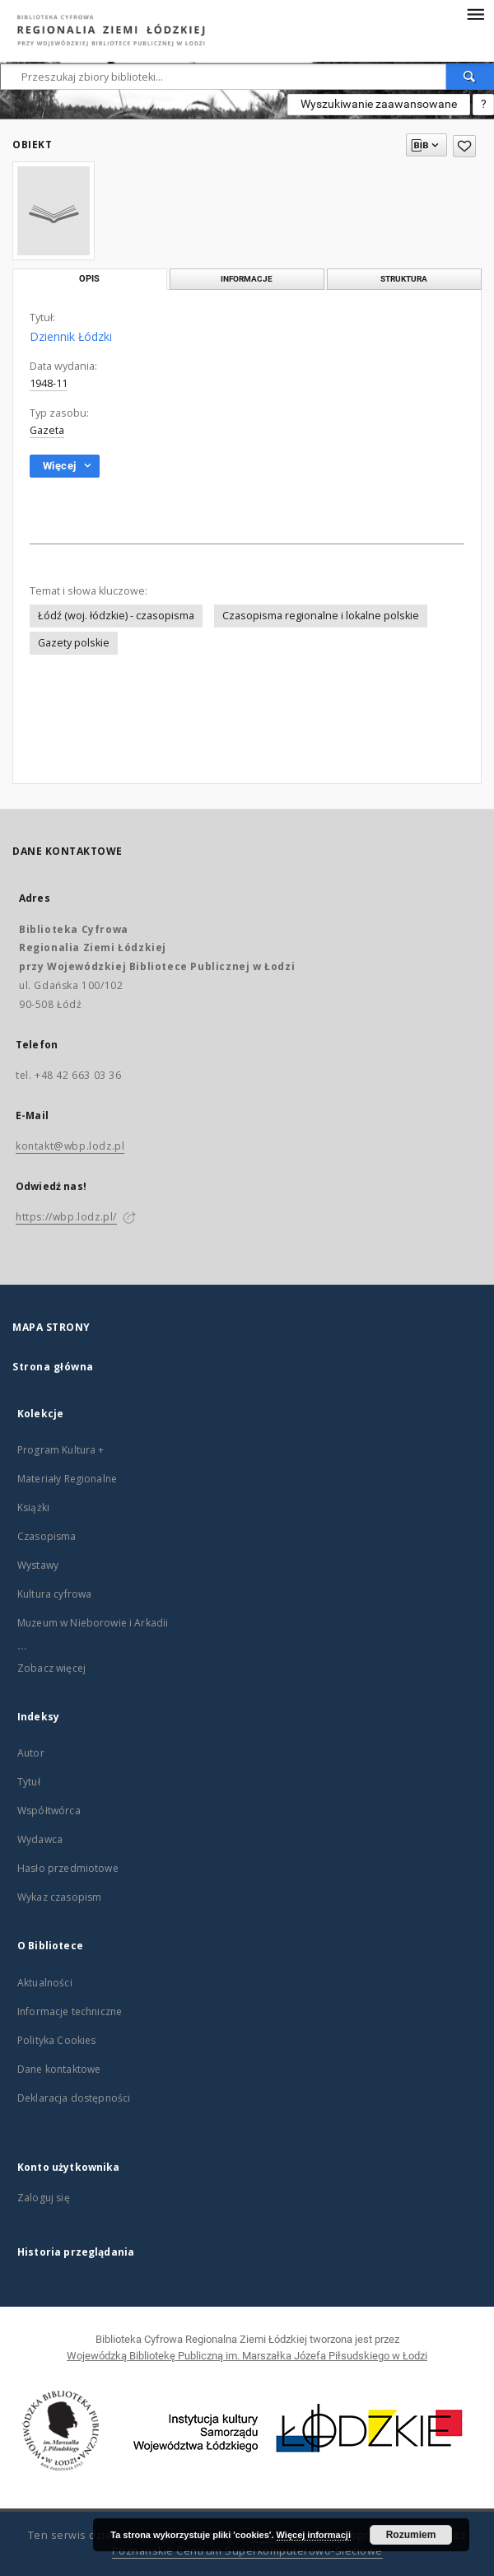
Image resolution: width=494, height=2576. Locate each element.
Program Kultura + (61, 1450)
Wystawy (37, 1565)
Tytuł (28, 1782)
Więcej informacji (314, 2535)
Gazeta (47, 430)
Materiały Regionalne (67, 1479)
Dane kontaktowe (58, 2069)
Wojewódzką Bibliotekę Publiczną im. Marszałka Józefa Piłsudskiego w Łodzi (247, 2356)
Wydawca (40, 1839)
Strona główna (53, 1367)
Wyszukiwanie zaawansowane (379, 103)
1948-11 (49, 383)
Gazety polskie (74, 643)
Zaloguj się (43, 2198)
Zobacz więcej (51, 1668)
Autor (30, 1753)
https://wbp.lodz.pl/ (66, 1217)
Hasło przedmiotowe (68, 1868)
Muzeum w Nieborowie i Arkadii (92, 1623)
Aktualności (44, 1983)
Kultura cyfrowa (54, 1594)
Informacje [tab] (247, 278)
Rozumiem (411, 2535)
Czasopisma (47, 1536)
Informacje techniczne (69, 2011)
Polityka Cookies (56, 2040)
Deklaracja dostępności (73, 2098)
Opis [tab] (89, 278)
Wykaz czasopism (59, 1897)
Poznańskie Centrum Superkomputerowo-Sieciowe (247, 2551)
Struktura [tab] (403, 278)
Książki (33, 1507)
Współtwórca (49, 1811)
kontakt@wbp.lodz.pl (70, 1146)
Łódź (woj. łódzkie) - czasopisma (116, 616)
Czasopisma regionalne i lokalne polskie (320, 616)
